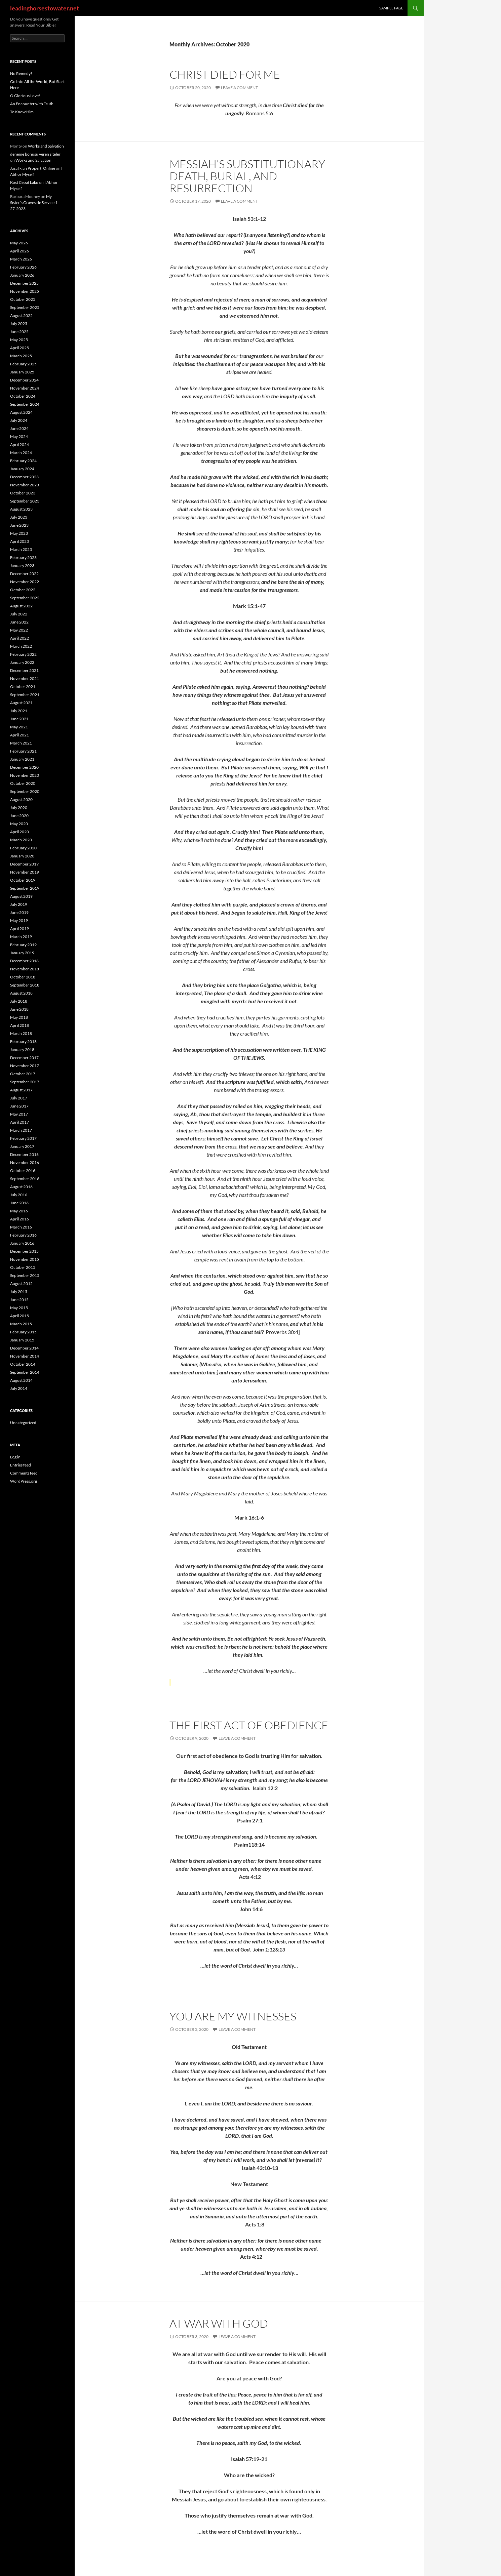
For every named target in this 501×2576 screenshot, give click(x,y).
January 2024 (22, 468)
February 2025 (23, 363)
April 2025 (19, 347)
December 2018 (24, 960)
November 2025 (24, 291)
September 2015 (24, 1275)
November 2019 (24, 872)
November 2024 (24, 388)
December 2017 (24, 1057)
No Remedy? (21, 73)
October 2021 (22, 686)
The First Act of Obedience (248, 1725)
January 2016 (22, 1243)
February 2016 (23, 1235)
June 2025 (19, 331)
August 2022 (21, 605)
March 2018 (21, 1033)
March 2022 (21, 646)
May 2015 (19, 1307)
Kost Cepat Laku (24, 182)
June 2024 (19, 428)
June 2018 (19, 1009)
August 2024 (21, 412)
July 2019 (18, 904)
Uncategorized (23, 1422)
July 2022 (18, 613)
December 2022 (24, 573)
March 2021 (21, 743)
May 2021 (19, 726)
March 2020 (21, 839)
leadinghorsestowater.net (44, 8)
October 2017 (22, 1073)
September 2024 (24, 404)
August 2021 (21, 702)
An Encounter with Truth (31, 103)
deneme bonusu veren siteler (35, 154)
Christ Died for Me (224, 74)
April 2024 (19, 444)
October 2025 (22, 299)
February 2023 (23, 557)
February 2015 (23, 1331)
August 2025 (21, 315)
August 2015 (21, 1283)
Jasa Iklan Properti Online (32, 168)
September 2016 (24, 1178)
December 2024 (24, 380)
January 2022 (22, 662)
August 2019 (21, 896)
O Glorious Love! (25, 95)
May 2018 (19, 1017)
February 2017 (23, 1138)
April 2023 (19, 541)
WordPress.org (23, 1481)
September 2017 (24, 1081)
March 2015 (21, 1323)
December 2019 (24, 864)
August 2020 (21, 799)
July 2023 (18, 517)
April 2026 (19, 250)
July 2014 (18, 1388)
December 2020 (24, 767)
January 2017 (22, 1146)
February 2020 (23, 847)
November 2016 (24, 1162)
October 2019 (22, 880)
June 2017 (19, 1106)
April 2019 (19, 928)
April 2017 (19, 1122)
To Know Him (22, 111)
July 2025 (18, 323)
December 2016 (24, 1154)
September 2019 (24, 888)
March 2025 (21, 355)
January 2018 (22, 1049)
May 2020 (19, 823)
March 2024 (21, 452)
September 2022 (24, 597)
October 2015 (22, 1267)
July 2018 (18, 1001)
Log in (15, 1456)
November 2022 (24, 581)
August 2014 (21, 1380)
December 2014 (24, 1348)
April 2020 (19, 831)
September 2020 (24, 791)
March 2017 (21, 1130)
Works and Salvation (46, 146)
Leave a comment (239, 87)
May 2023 (19, 533)
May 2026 (19, 242)
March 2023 (21, 549)
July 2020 (18, 807)
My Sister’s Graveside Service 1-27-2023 (34, 202)
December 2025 (24, 283)
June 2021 (19, 718)
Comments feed (24, 1473)
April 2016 (19, 1218)
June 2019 (19, 912)
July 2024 (18, 420)
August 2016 (21, 1186)
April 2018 (19, 1025)
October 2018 (22, 976)
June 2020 (19, 815)
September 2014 (24, 1372)
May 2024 (19, 436)
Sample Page (391, 8)
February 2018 (23, 1041)
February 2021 (23, 751)
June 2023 (19, 525)
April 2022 (19, 638)
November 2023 (24, 484)
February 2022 (23, 654)
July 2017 (18, 1097)
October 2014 (22, 1364)
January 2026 (22, 275)
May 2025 (19, 339)
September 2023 (24, 501)
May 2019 (19, 920)
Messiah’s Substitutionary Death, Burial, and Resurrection (247, 176)
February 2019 (23, 944)
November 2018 (24, 968)
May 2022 (19, 630)
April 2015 (19, 1315)
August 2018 (21, 993)
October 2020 (22, 783)
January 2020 (22, 855)
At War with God (218, 2323)
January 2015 (22, 1339)
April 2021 (19, 734)
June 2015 (19, 1299)
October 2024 (22, 396)
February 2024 (23, 460)
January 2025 (22, 371)
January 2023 (22, 565)
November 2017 (24, 1065)
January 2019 (22, 952)
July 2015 (18, 1291)
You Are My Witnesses (232, 2016)
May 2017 (19, 1114)
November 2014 (24, 1356)
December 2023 (24, 476)
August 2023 (21, 509)
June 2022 (19, 622)
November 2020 (24, 775)
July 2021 (18, 710)
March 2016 (21, 1227)
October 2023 (22, 492)
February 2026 (23, 267)
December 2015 (24, 1251)
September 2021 (24, 694)
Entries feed (20, 1464)
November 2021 (24, 678)
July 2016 (18, 1194)
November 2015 (24, 1259)
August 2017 (21, 1089)
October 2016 (22, 1170)
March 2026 (21, 258)
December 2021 (24, 670)
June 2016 (19, 1202)
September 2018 (24, 985)
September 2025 (24, 307)
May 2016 (19, 1210)
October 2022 (22, 589)
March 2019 (21, 936)
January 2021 (22, 759)
